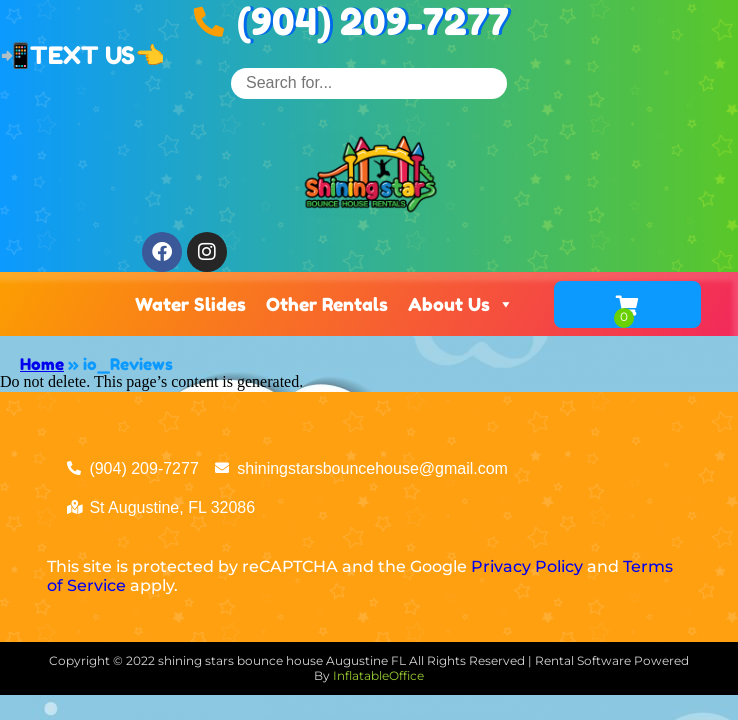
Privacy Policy (527, 566)
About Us (461, 304)
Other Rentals (327, 304)
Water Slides (190, 304)
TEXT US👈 (97, 55)
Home (42, 364)
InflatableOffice (378, 675)
